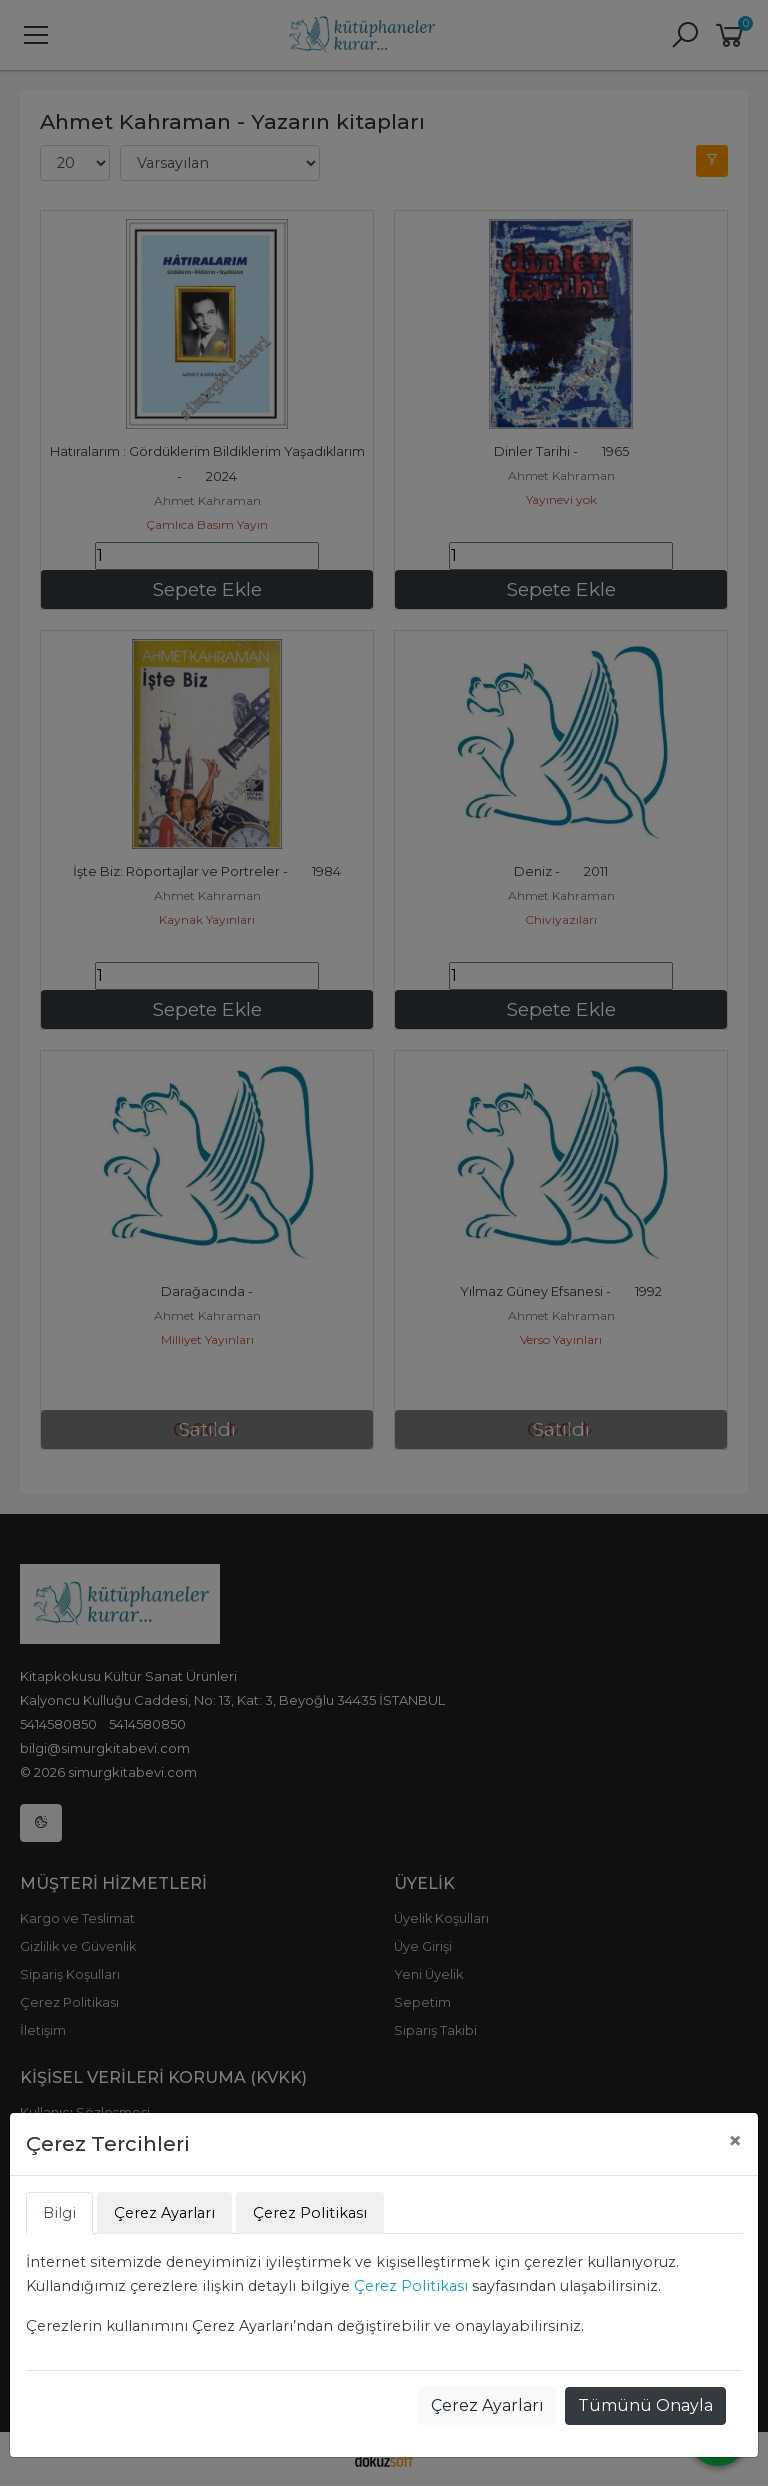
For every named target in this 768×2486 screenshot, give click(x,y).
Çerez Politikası (411, 2286)
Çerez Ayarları (487, 2405)
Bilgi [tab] (59, 2213)
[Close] (735, 2141)
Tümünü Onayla (645, 2405)
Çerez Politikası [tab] (310, 2213)
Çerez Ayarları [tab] (164, 2213)
